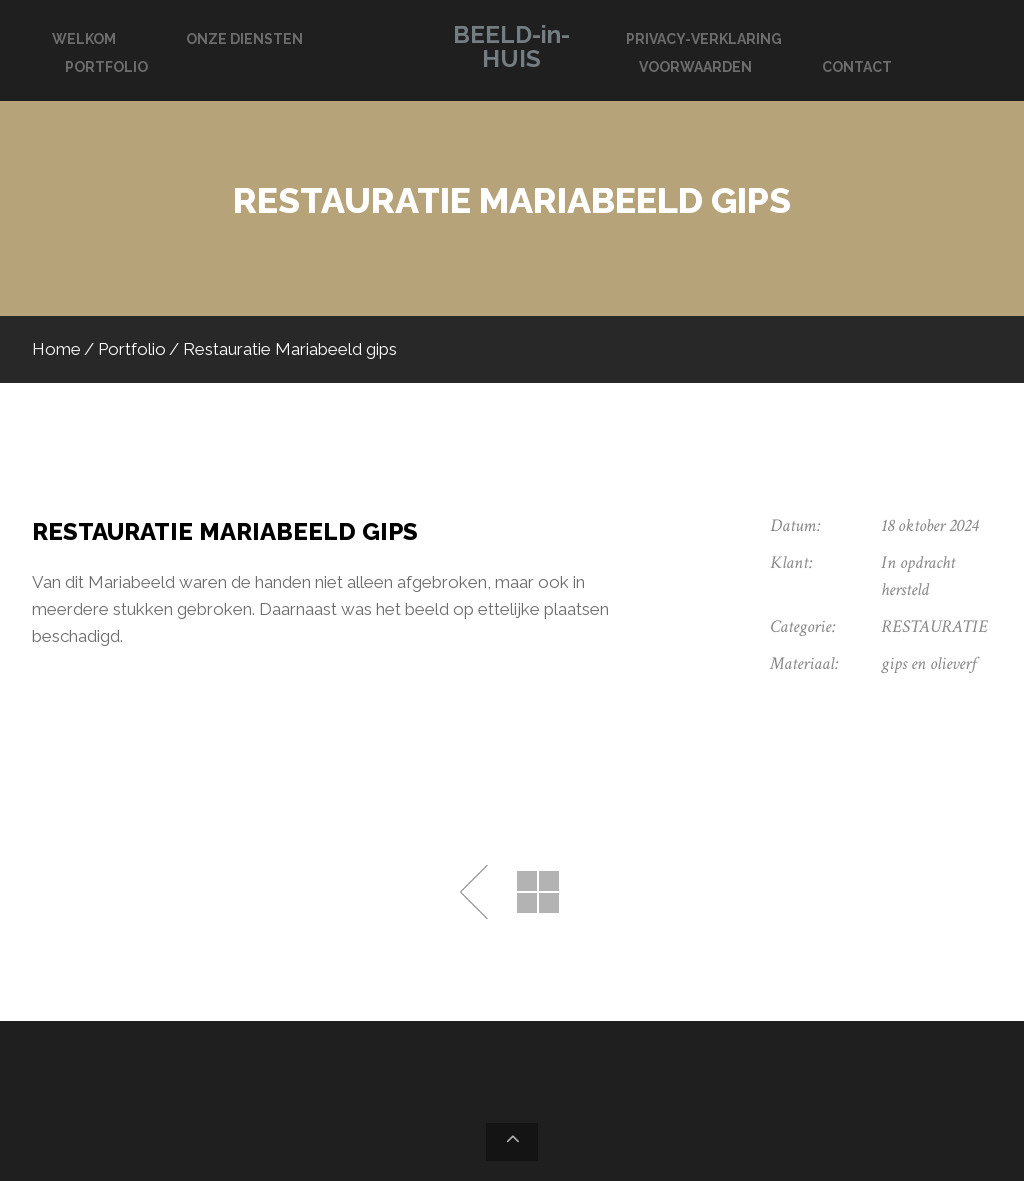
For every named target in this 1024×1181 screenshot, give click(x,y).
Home (56, 349)
